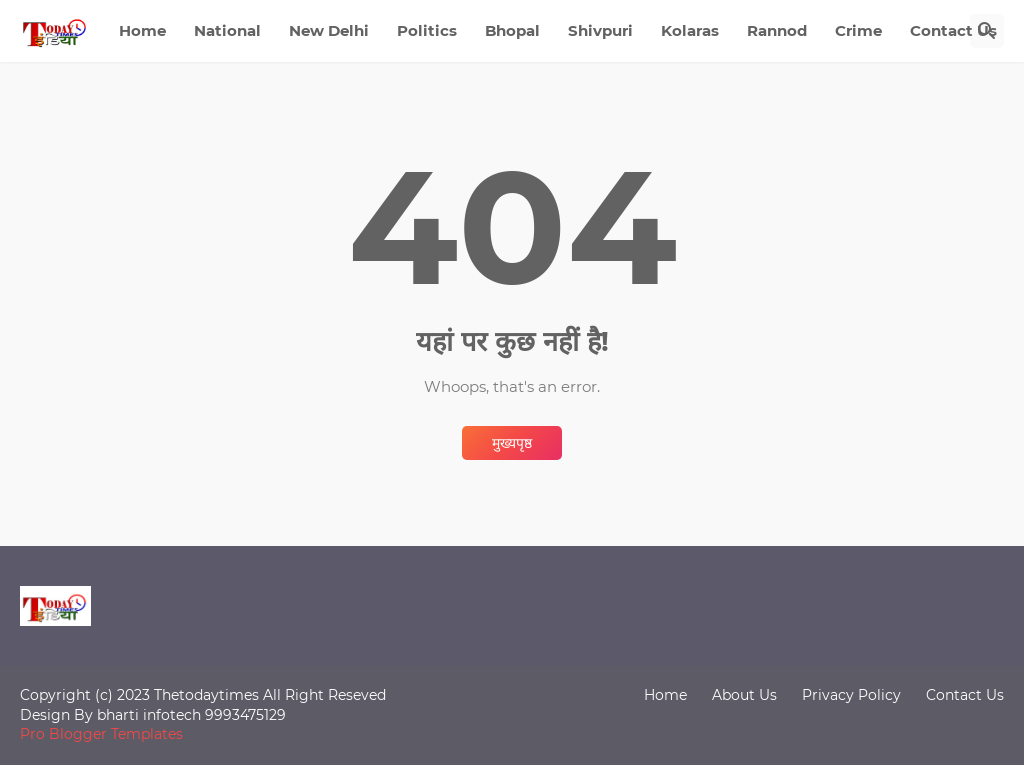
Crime (858, 30)
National (227, 30)
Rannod (777, 30)
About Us (744, 695)
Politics (427, 30)
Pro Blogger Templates (101, 734)
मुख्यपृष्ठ (512, 443)
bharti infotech (151, 715)
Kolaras (690, 30)
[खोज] (987, 31)
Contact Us (953, 30)
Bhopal (512, 30)
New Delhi (329, 30)
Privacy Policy (851, 695)
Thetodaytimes (206, 695)
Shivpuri (600, 30)
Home (142, 30)
